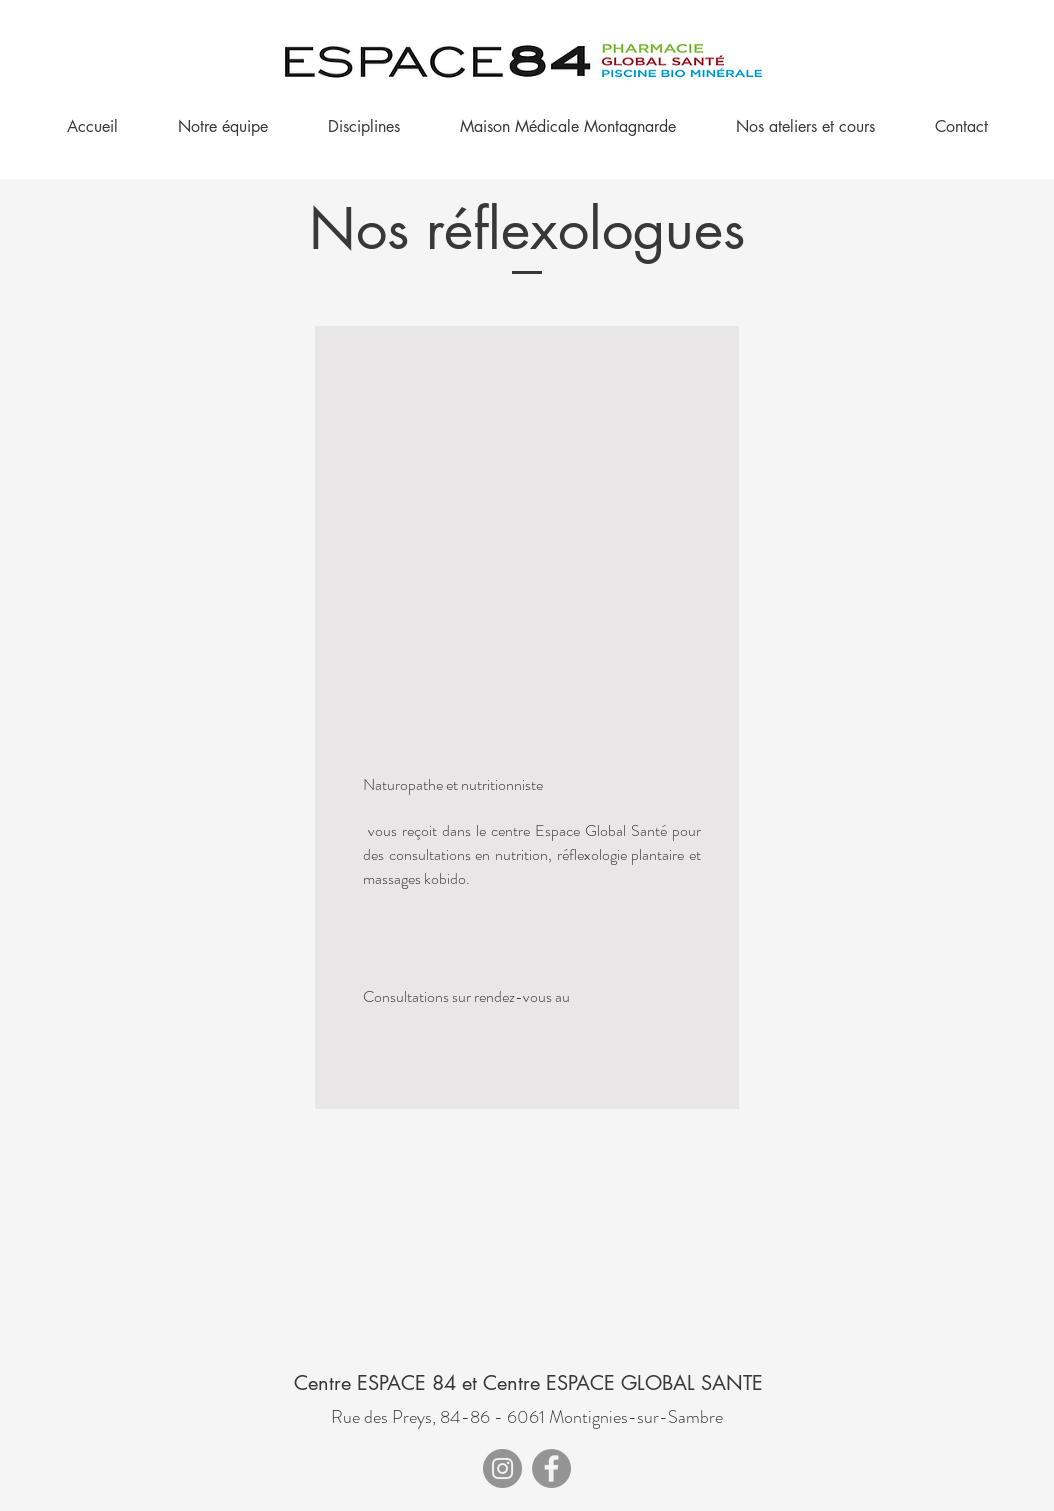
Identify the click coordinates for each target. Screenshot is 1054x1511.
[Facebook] (551, 1468)
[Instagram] (502, 1468)
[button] (364, 127)
